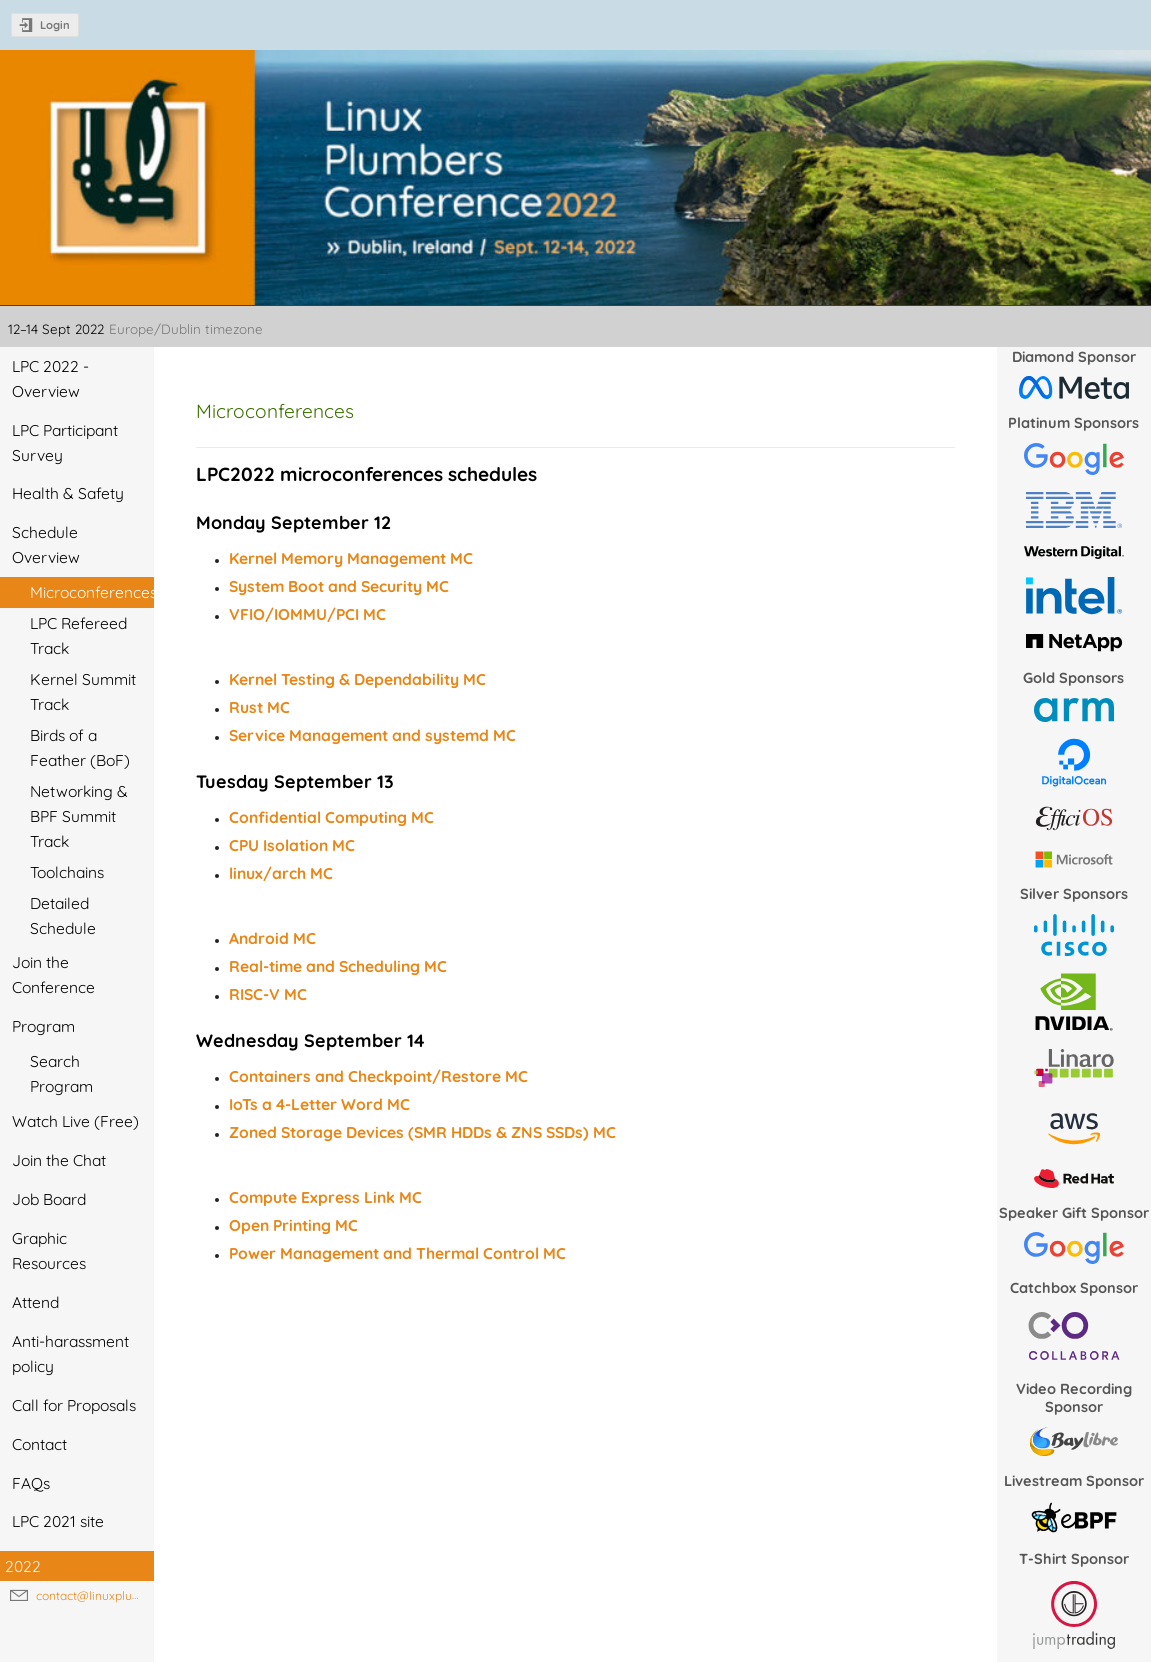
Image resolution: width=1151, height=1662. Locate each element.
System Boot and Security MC (339, 586)
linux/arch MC (281, 873)
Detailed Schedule (63, 915)
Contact (39, 1444)
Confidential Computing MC (331, 817)
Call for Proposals (74, 1405)
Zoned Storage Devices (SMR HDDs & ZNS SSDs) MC (422, 1132)
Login (55, 25)
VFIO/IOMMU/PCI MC (307, 614)
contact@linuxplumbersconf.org (124, 1595)
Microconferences (92, 592)
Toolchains (67, 872)
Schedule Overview (46, 544)
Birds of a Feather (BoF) (80, 747)
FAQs (31, 1483)
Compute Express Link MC (325, 1197)
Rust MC (259, 707)
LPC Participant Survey (65, 442)
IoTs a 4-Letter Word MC (319, 1104)
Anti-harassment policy (70, 1353)
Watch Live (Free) (75, 1121)
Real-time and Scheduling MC (338, 966)
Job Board (49, 1199)
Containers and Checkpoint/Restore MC (378, 1076)
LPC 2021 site (58, 1521)
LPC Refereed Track (78, 635)
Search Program (61, 1073)
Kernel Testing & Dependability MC (357, 679)
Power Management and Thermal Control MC (397, 1253)
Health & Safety (68, 493)
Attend (35, 1302)
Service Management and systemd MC (372, 735)
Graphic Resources (49, 1250)
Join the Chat (59, 1160)
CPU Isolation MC (292, 845)
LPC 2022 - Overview (50, 378)
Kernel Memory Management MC (351, 558)
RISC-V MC (268, 994)
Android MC (272, 938)
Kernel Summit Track (83, 691)
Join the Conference (53, 974)
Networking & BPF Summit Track (79, 816)
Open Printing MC (293, 1225)
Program (43, 1026)
